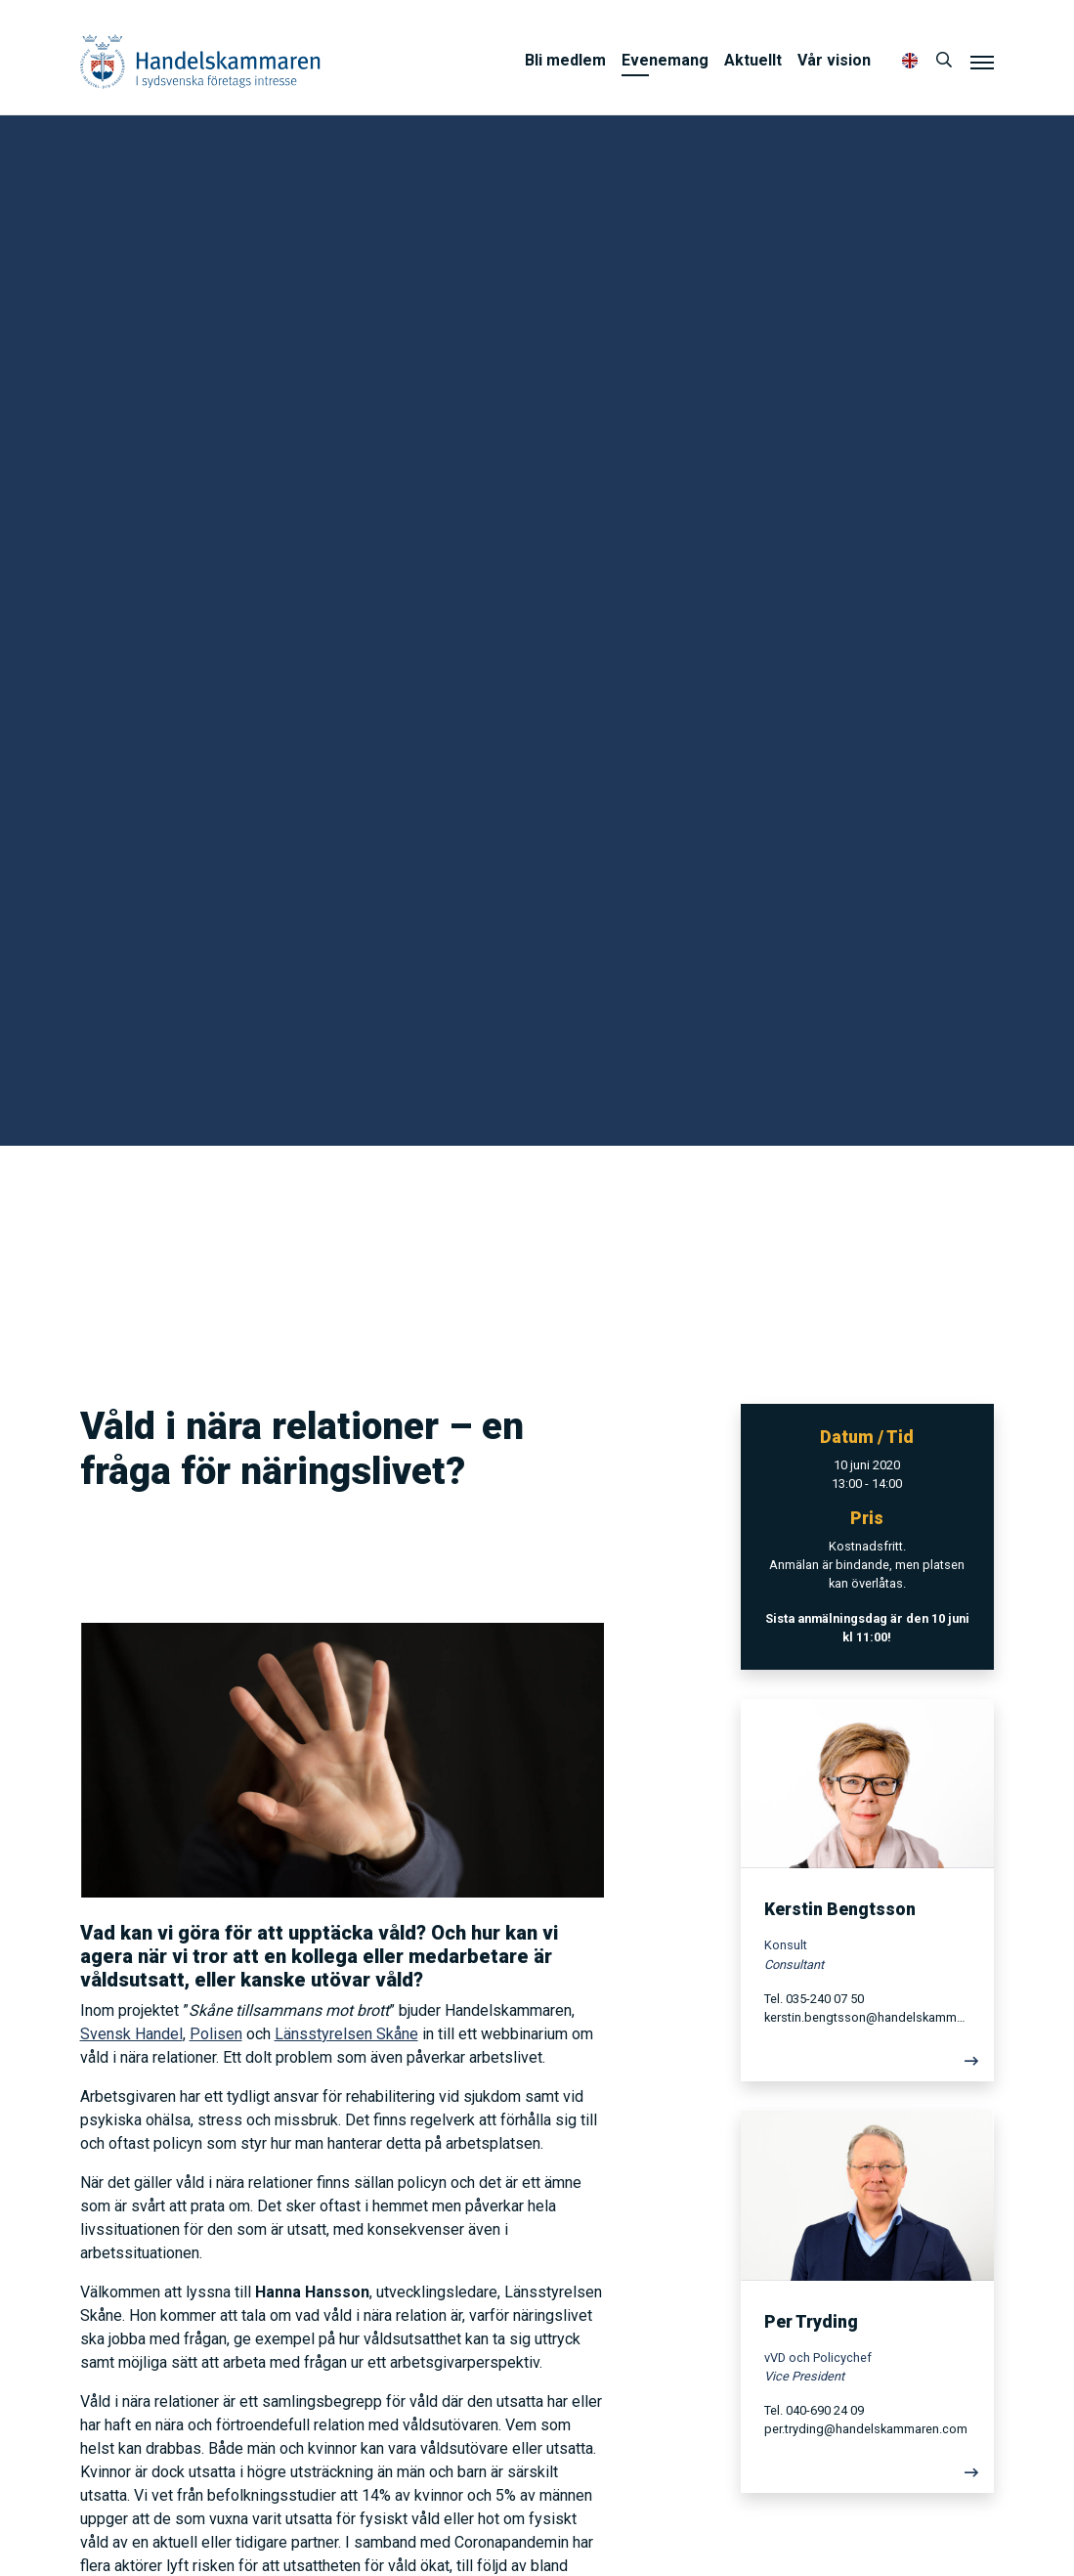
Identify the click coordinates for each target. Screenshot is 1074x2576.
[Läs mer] (868, 2065)
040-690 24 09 (825, 2410)
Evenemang (665, 60)
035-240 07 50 (825, 1998)
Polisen (216, 2034)
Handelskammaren (200, 61)
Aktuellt (753, 60)
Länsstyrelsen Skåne (346, 2034)
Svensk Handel (131, 2034)
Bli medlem (565, 60)
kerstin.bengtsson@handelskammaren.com (867, 2017)
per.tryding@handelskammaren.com (865, 2429)
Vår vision (834, 60)
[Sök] (944, 60)
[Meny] (982, 61)
